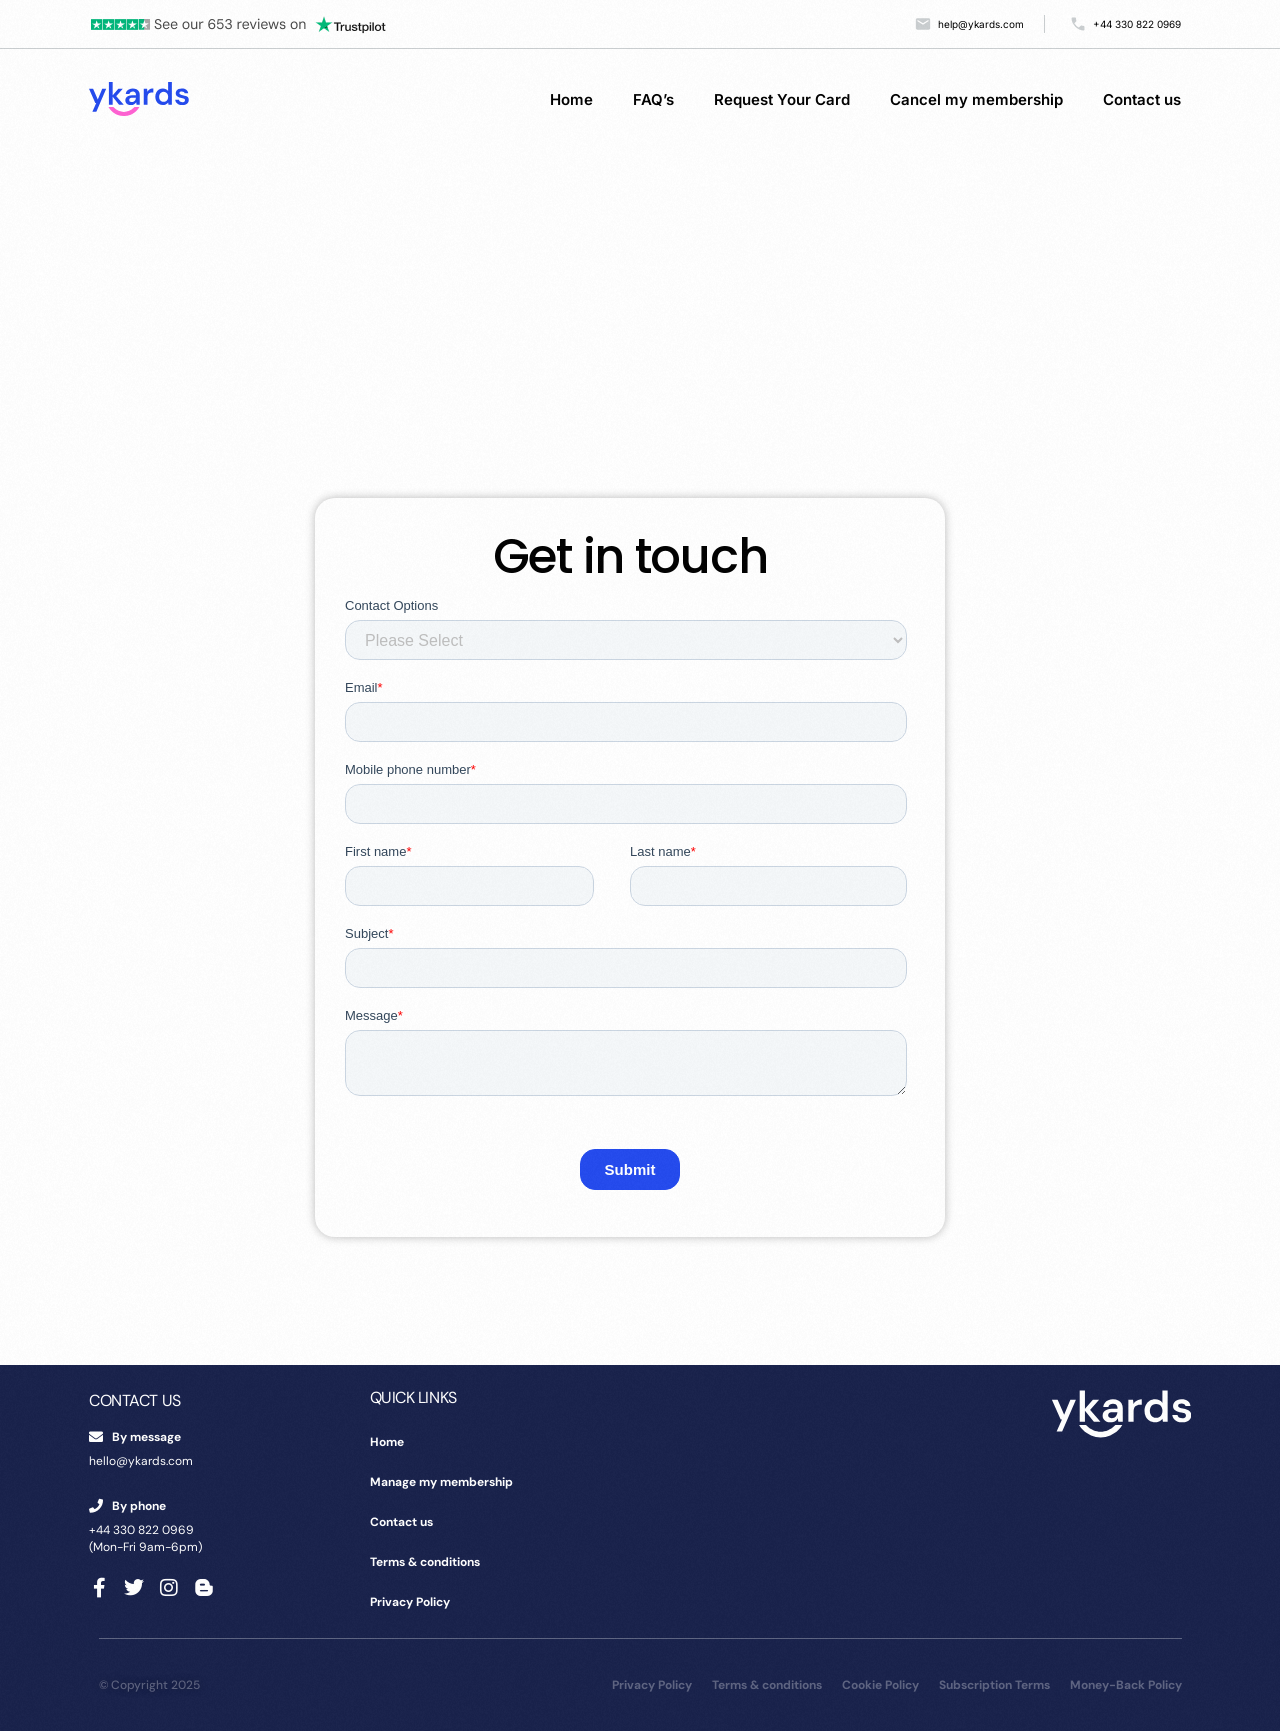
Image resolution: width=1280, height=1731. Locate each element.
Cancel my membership (976, 99)
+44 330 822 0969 (141, 1530)
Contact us (1142, 99)
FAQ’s (653, 99)
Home (571, 99)
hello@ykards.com (141, 1461)
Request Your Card (782, 99)
